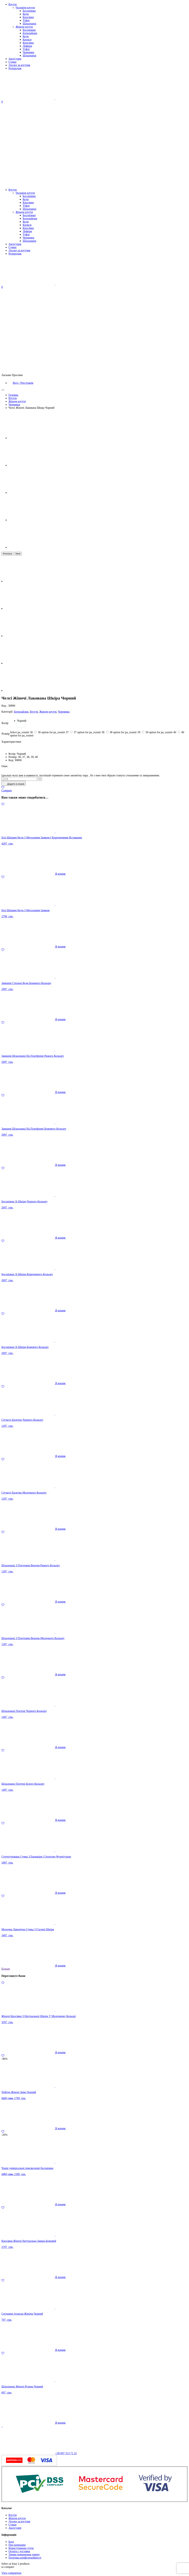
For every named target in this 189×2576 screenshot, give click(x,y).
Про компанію (17, 2544)
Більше (5, 1968)
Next (18, 553)
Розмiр (6, 733)
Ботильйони (30, 33)
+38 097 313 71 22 (66, 2453)
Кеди (26, 13)
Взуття (13, 4)
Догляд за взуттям (19, 65)
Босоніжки (29, 10)
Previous (7, 553)
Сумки (12, 61)
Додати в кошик (13, 783)
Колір (5, 723)
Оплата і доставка (19, 2551)
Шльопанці (29, 23)
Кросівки (28, 17)
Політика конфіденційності (25, 2557)
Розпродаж (15, 68)
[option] (21, 723)
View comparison (11, 2572)
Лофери (27, 45)
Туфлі (26, 20)
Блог (11, 2541)
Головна (13, 394)
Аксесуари (15, 58)
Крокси (27, 39)
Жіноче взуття (24, 26)
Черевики (28, 52)
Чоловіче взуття (25, 7)
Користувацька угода (21, 2548)
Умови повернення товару (24, 2554)
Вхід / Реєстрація (21, 382)
